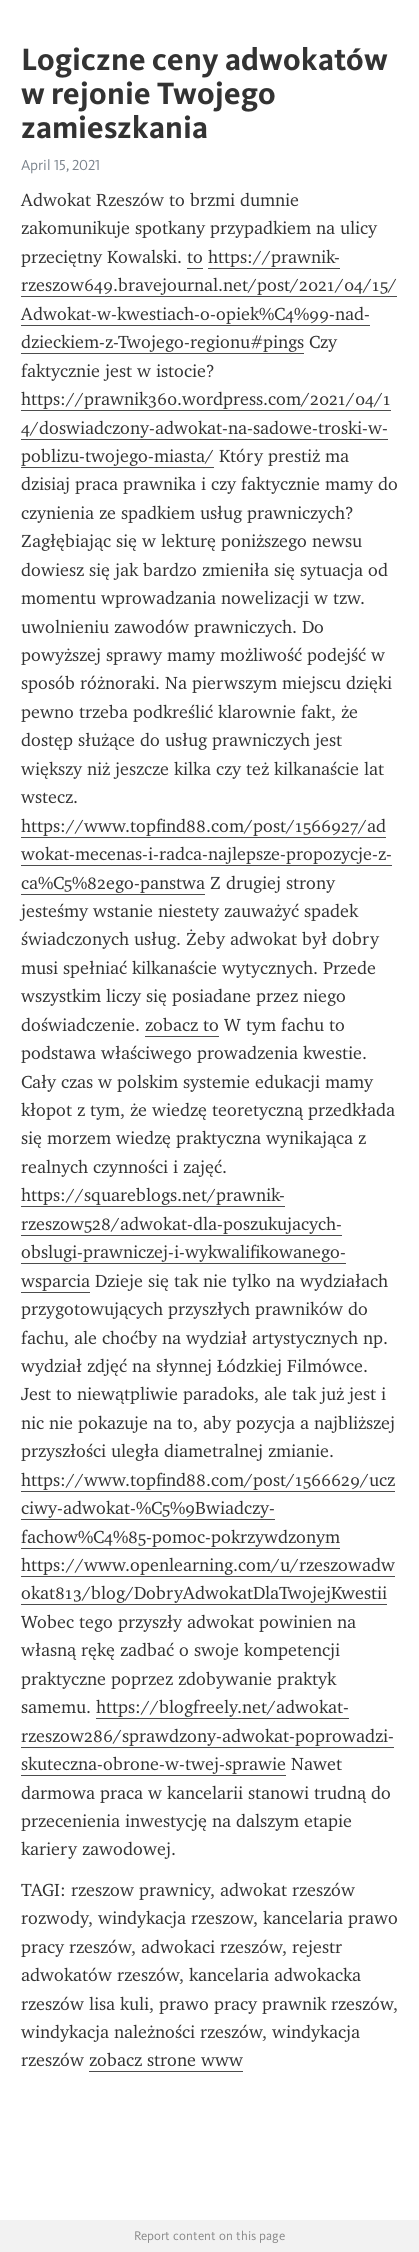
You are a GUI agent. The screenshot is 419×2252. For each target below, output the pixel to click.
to (195, 257)
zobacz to (182, 1025)
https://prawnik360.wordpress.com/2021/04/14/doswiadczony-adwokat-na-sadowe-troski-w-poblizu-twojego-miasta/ (206, 427)
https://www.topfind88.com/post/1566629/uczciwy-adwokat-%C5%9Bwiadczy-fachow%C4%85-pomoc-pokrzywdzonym (208, 1508)
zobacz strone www (166, 2060)
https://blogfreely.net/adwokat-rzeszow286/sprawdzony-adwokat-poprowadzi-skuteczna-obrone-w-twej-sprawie (207, 1735)
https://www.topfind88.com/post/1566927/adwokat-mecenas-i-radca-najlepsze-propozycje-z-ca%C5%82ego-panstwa (206, 854)
